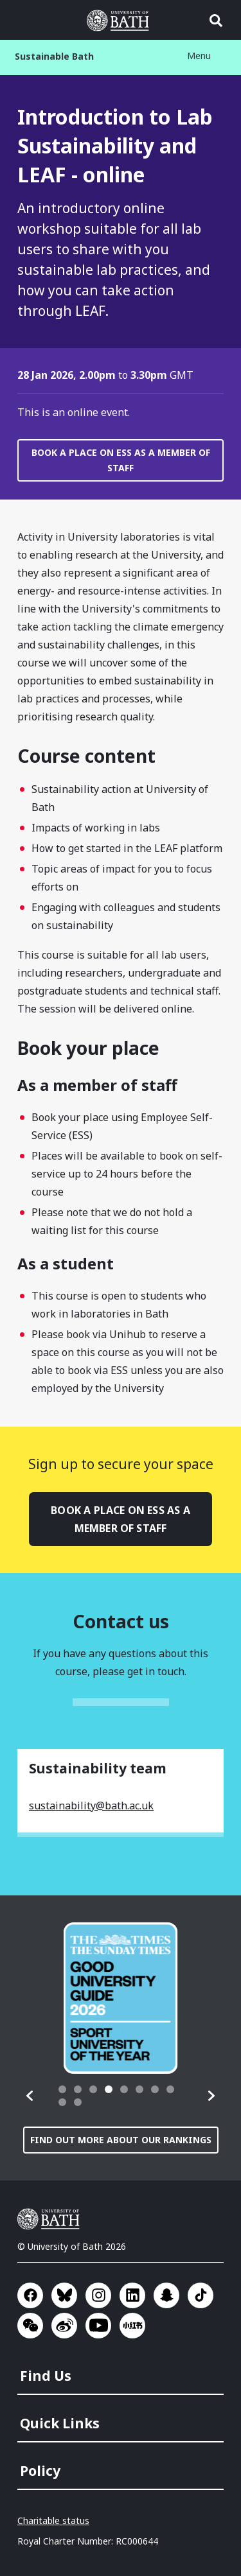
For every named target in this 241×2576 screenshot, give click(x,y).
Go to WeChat (30, 2325)
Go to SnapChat (166, 2295)
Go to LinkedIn (132, 2295)
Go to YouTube (98, 2325)
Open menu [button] (25, 20)
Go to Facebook (30, 2295)
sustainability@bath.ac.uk (91, 1805)
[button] (30, 2096)
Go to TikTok (200, 2295)
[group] (121, 1998)
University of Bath (51, 2219)
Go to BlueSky (64, 2295)
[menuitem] (122, 2372)
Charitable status (53, 2520)
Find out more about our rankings (120, 2140)
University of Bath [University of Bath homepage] (121, 20)
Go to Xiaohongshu (132, 2325)
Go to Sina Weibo (64, 2325)
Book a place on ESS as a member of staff (120, 460)
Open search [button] (215, 20)
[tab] (62, 2089)
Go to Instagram (98, 2295)
